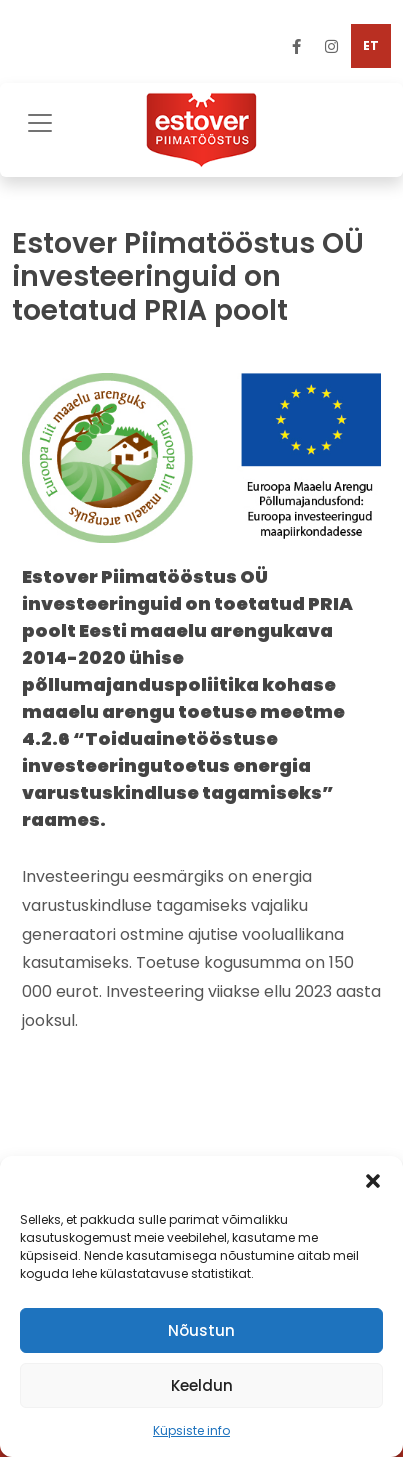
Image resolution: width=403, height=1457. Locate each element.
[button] (373, 1181)
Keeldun (202, 1385)
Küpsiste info (191, 1430)
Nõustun (201, 1330)
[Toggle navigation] (40, 120)
